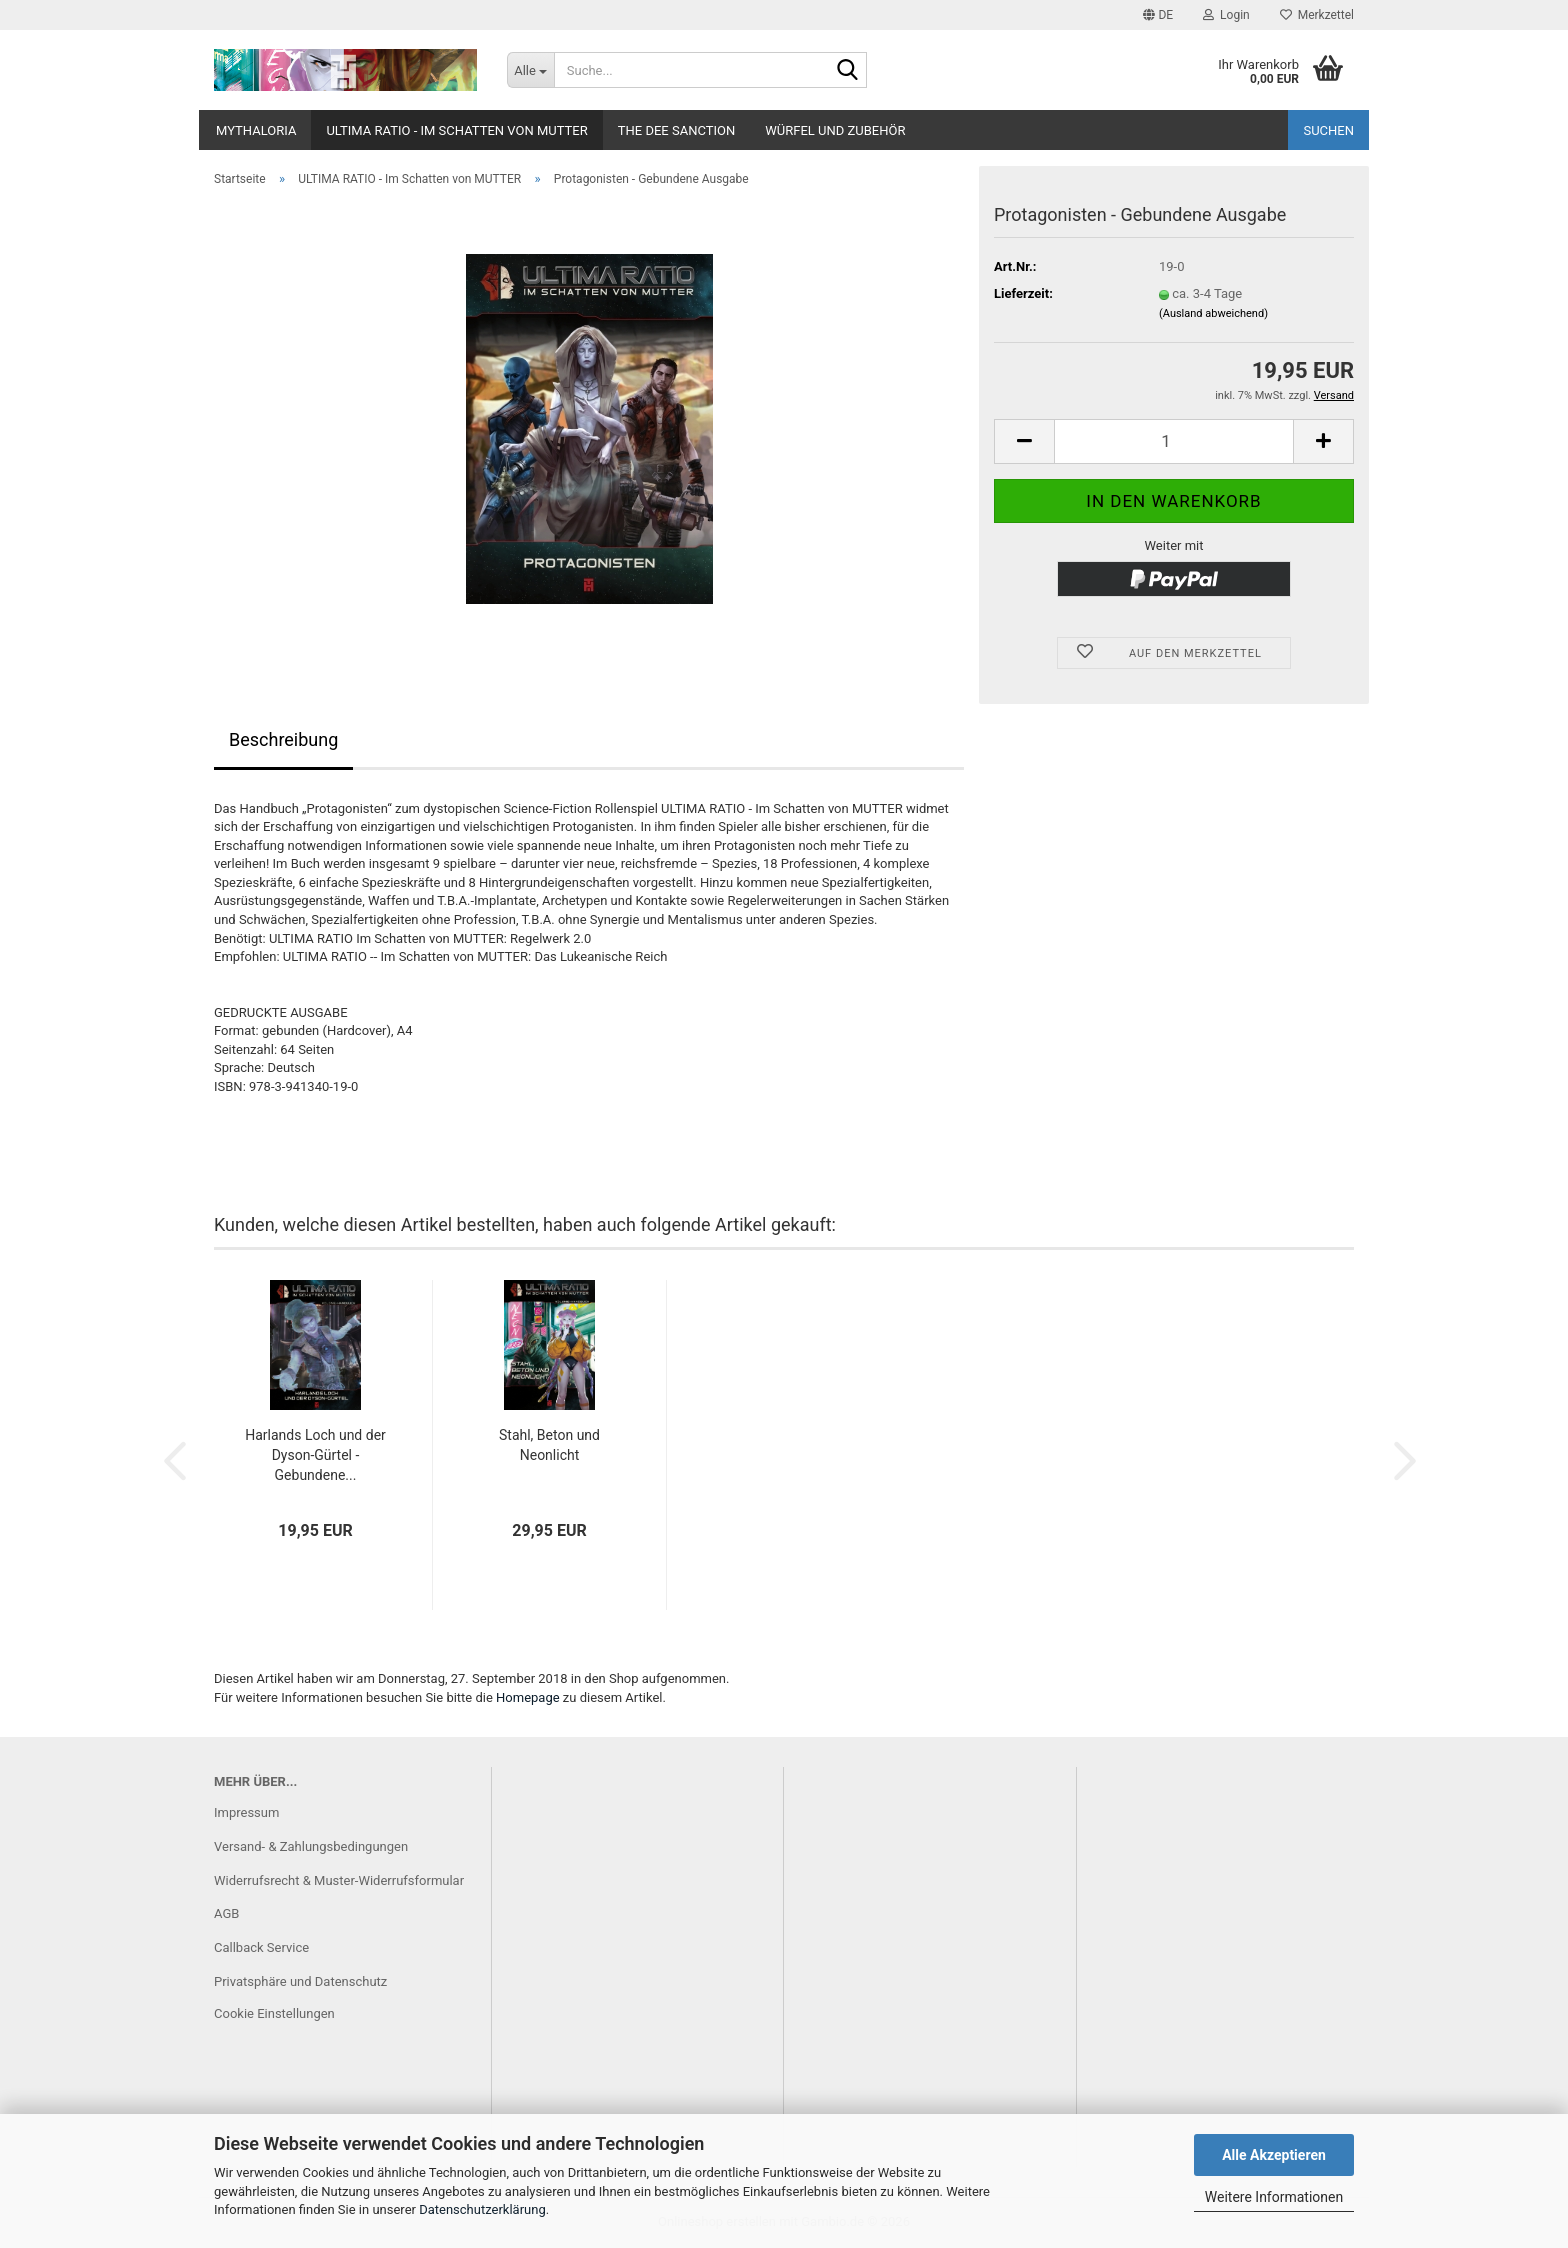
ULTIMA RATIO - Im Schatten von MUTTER (456, 130)
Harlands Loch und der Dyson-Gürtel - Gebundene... (315, 1455)
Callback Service (261, 1947)
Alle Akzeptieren (1274, 2155)
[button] (1158, 15)
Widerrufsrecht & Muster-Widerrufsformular (339, 1880)
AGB (226, 1913)
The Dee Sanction (676, 130)
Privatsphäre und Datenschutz (300, 1981)
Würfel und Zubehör (835, 130)
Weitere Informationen (1274, 2197)
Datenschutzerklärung (482, 2209)
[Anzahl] (1174, 441)
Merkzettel (1317, 15)
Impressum (246, 1812)
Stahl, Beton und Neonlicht (549, 1445)
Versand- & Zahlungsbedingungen (311, 1846)
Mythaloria (256, 130)
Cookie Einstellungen (274, 2013)
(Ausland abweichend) (1213, 313)
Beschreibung (283, 739)
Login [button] (1226, 15)
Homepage (528, 1697)
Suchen (1328, 130)
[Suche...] (530, 70)
